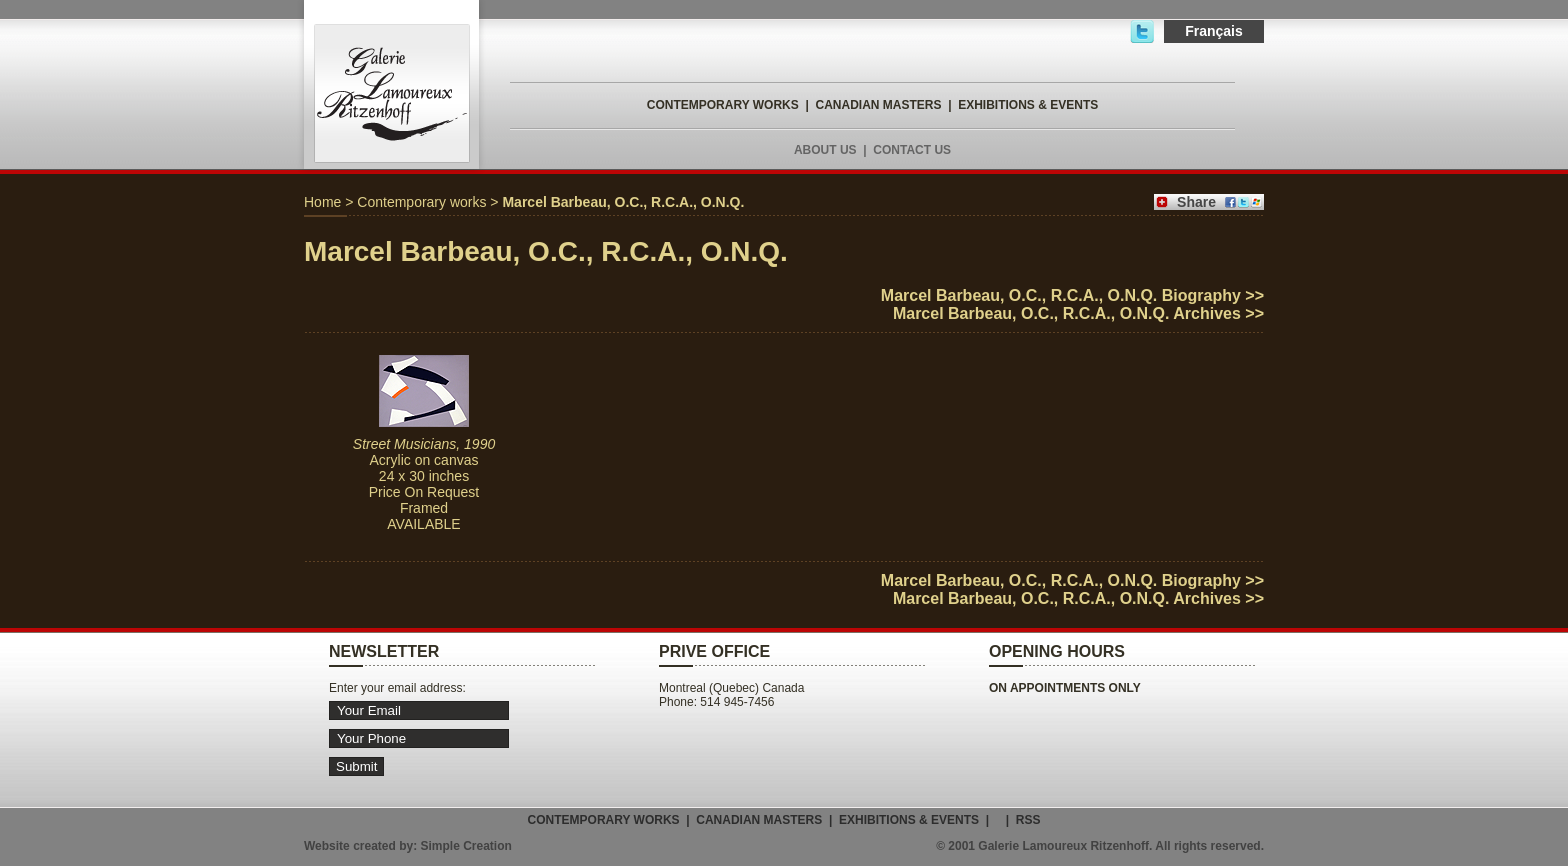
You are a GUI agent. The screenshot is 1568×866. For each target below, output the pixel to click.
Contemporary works (421, 202)
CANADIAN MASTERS (878, 105)
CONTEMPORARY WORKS (723, 105)
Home (322, 202)
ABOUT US (825, 150)
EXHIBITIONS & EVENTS (1028, 105)
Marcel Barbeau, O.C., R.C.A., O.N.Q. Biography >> (1072, 295)
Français (1214, 31)
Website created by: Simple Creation (408, 846)
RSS (1028, 820)
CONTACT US (912, 150)
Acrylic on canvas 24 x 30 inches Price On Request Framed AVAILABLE (424, 484)
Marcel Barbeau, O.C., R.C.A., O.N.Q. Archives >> (1078, 313)
